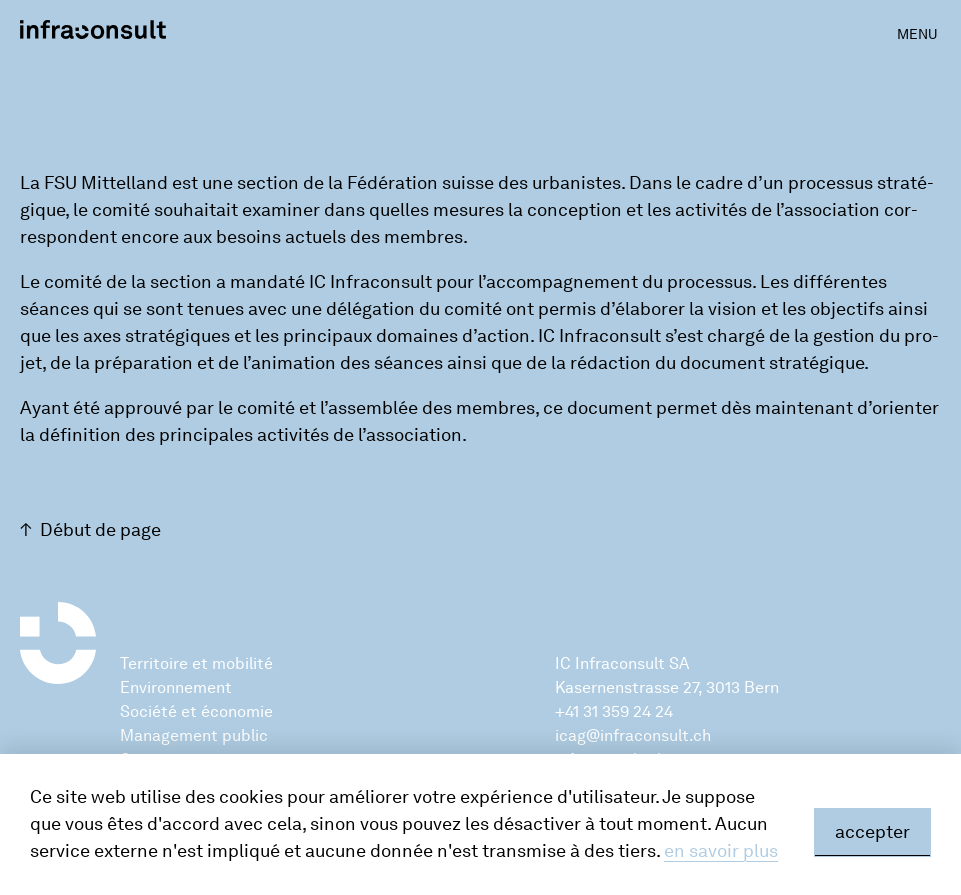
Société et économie (196, 711)
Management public (194, 735)
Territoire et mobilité (196, 663)
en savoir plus (721, 851)
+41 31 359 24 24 (614, 711)
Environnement (176, 687)
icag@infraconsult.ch (633, 735)
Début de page (100, 530)
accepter (872, 832)
